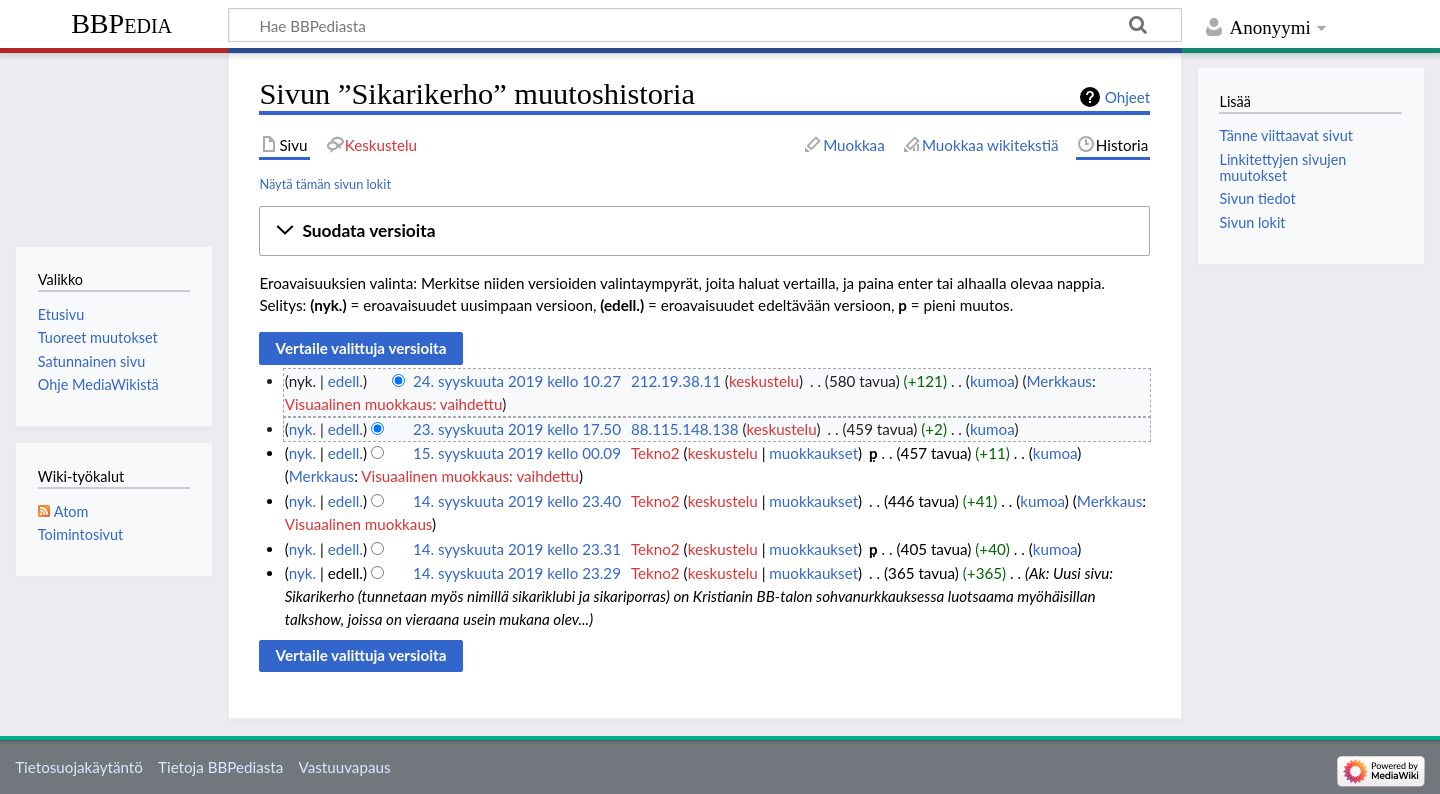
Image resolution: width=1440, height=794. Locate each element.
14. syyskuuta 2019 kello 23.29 (517, 573)
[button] (704, 231)
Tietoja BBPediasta (220, 767)
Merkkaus (1058, 381)
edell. (345, 381)
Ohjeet (1128, 97)
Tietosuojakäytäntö (79, 767)
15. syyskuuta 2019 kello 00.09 (517, 453)
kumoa (992, 381)
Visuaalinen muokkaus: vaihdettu (394, 404)
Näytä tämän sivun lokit (325, 184)
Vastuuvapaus (345, 767)
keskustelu (764, 381)
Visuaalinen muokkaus (358, 524)
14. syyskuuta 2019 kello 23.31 (517, 549)
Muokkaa (854, 145)
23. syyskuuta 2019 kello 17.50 (517, 429)
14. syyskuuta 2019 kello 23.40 (517, 501)
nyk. (302, 429)
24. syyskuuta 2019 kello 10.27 (517, 381)
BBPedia (121, 23)
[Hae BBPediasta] (705, 25)
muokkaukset (813, 453)
